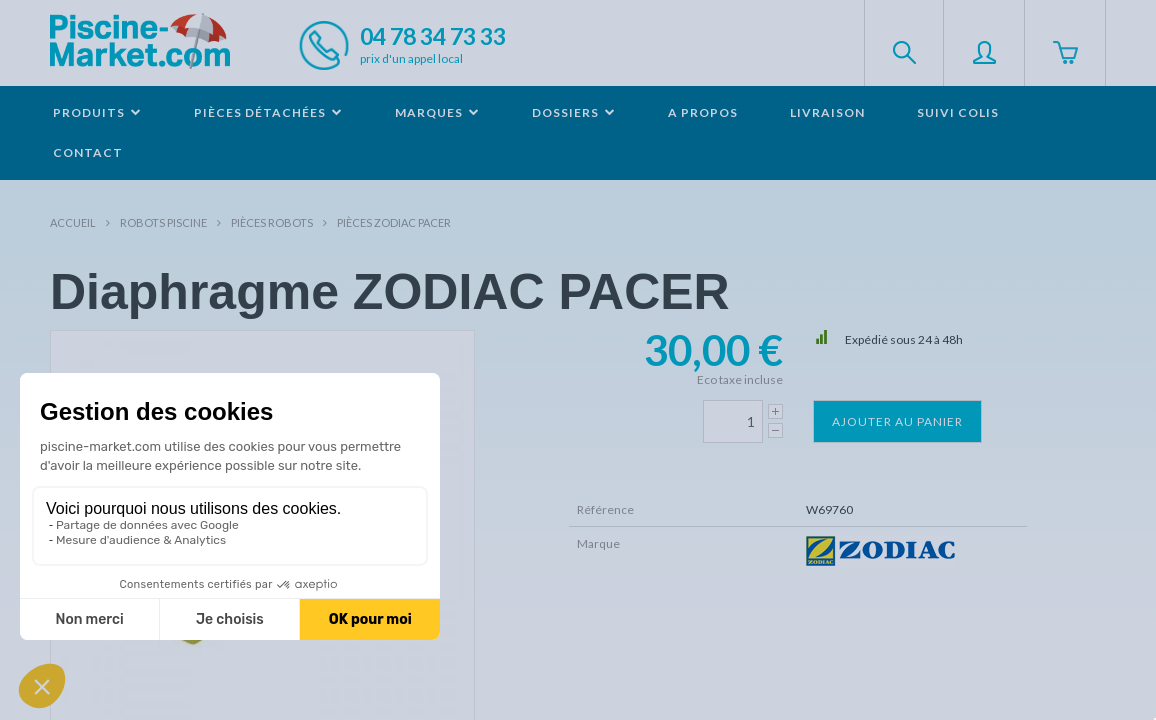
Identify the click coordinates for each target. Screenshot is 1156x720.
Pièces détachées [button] (268, 112)
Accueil (73, 222)
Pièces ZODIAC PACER (394, 222)
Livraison (827, 112)
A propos (703, 112)
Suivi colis (958, 112)
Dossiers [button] (574, 112)
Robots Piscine (163, 222)
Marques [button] (437, 112)
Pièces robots (272, 222)
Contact (88, 152)
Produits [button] (97, 112)
